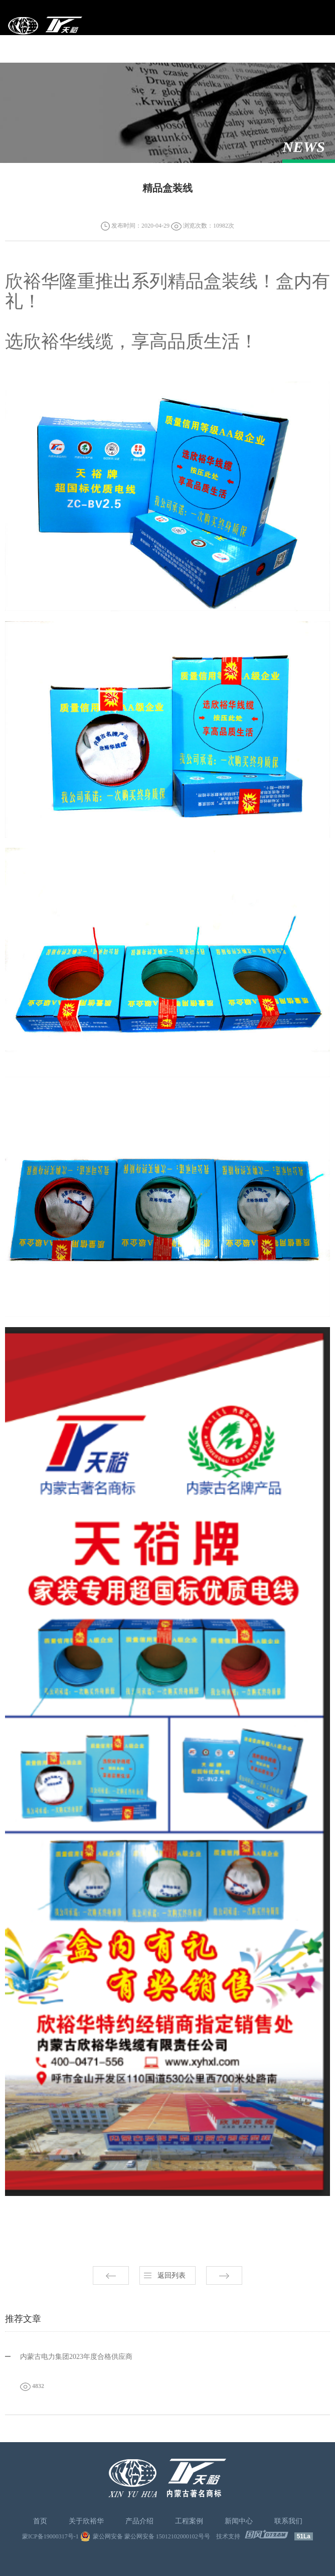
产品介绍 (139, 2521)
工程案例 (189, 2521)
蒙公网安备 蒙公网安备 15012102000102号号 (151, 2536)
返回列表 (171, 2275)
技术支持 (228, 2536)
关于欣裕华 (86, 2521)
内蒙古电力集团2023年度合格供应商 (76, 2356)
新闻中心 (239, 2521)
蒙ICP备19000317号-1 (50, 2536)
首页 (40, 2521)
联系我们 (288, 2521)
